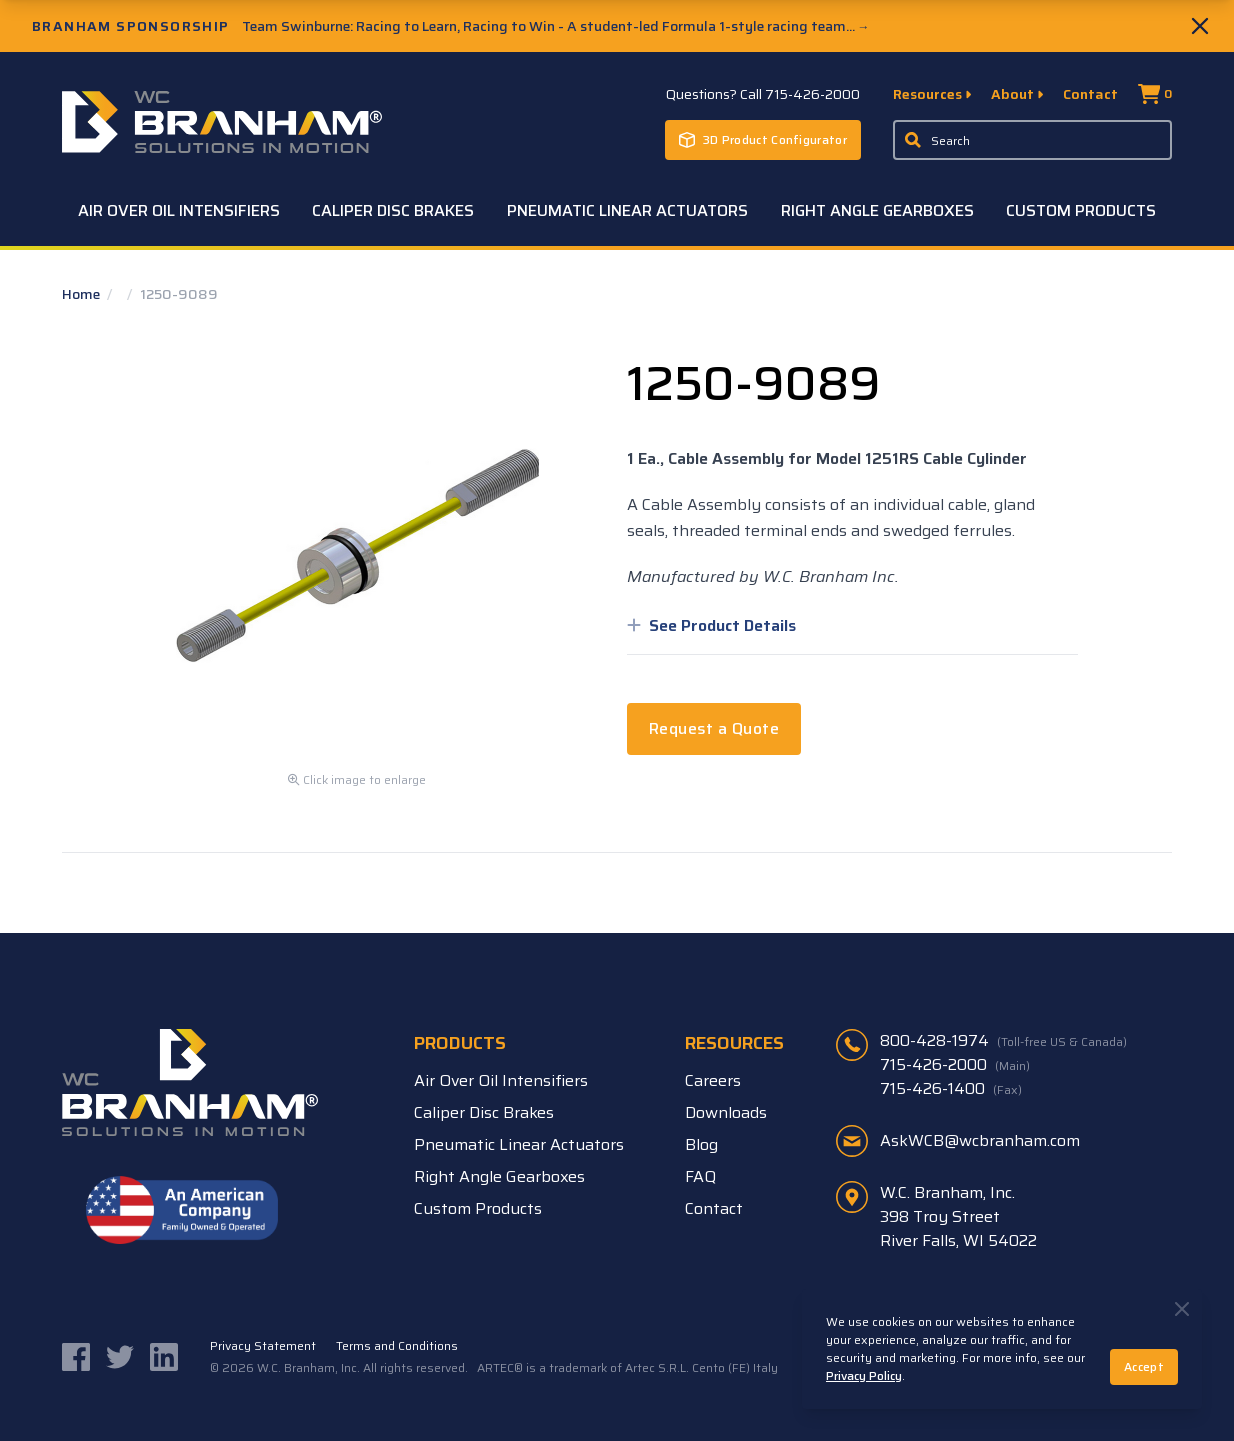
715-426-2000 (955, 1065)
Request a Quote (714, 728)
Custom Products (1081, 210)
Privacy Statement (263, 1346)
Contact (1090, 94)
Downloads (726, 1112)
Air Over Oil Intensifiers (179, 210)
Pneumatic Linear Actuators (627, 210)
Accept (1144, 1366)
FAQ (700, 1176)
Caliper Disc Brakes (393, 210)
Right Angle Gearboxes (877, 210)
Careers (713, 1080)
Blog (701, 1144)
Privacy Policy (864, 1375)
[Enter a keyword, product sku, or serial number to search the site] (1033, 140)
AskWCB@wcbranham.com (980, 1140)
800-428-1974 (1003, 1041)
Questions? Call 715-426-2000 (763, 94)
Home (82, 294)
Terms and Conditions (397, 1346)
